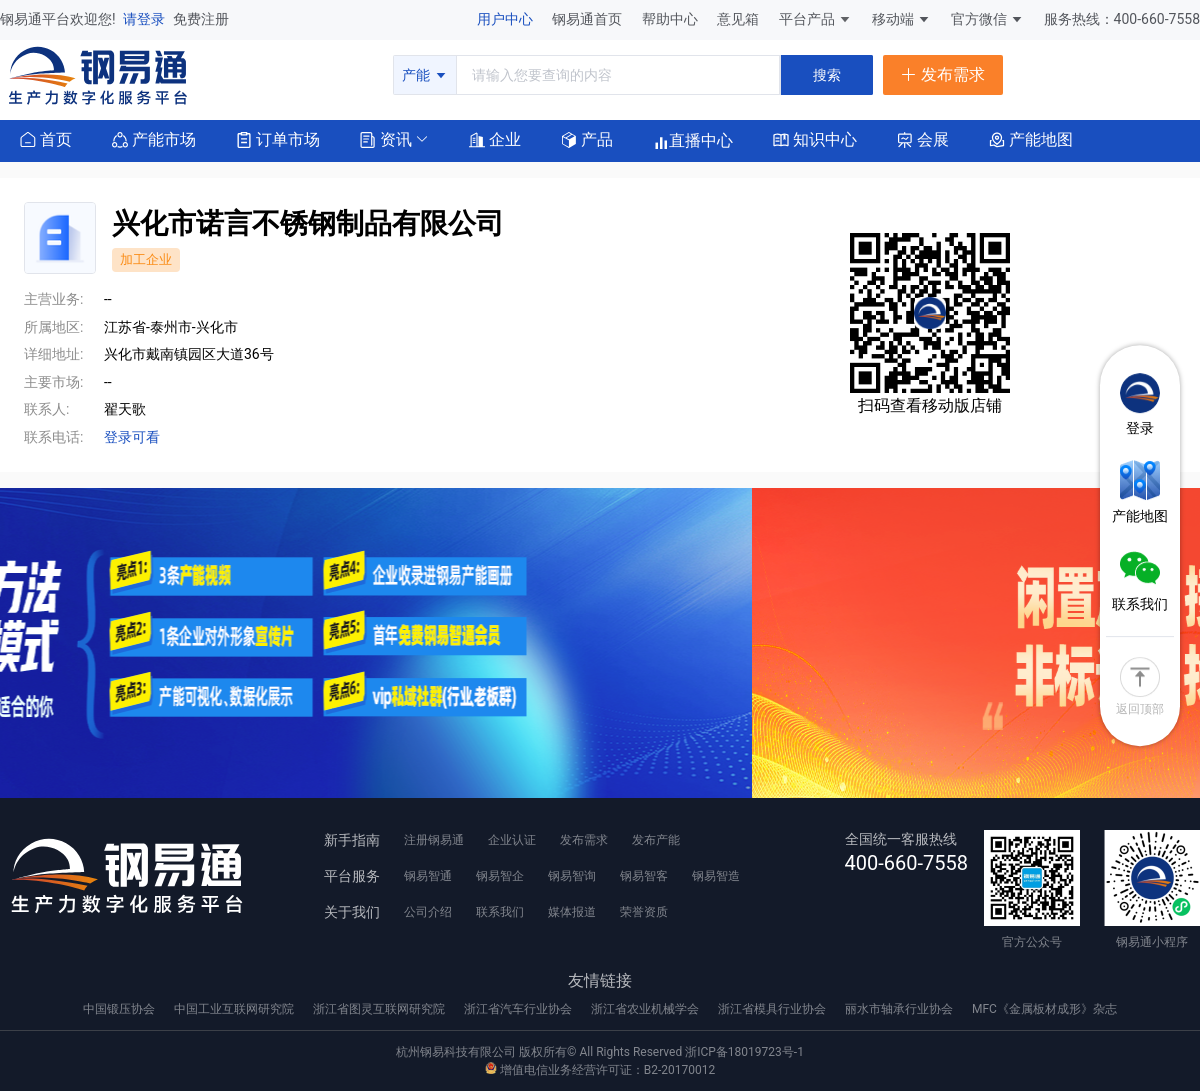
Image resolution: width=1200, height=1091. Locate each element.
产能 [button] (424, 75)
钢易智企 (500, 876)
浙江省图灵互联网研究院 (380, 1009)
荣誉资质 (644, 912)
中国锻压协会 (120, 1009)
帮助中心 (671, 19)
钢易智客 (644, 876)
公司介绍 (428, 912)
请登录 (145, 19)
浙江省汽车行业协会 (519, 1009)
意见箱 (739, 19)
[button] (386, 138)
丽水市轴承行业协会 (900, 1009)
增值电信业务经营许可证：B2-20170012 (600, 1070)
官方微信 (987, 19)
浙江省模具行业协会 (773, 1009)
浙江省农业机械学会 (646, 1009)
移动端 (901, 19)
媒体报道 (572, 912)
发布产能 (656, 840)
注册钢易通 (434, 840)
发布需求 (584, 840)
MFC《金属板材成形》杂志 (1044, 1009)
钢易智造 (716, 876)
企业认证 (512, 840)
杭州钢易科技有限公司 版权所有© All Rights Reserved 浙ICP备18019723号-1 (600, 1052)
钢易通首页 (588, 19)
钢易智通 (428, 876)
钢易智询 (572, 876)
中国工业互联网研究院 (235, 1009)
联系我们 (500, 912)
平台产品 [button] (807, 19)
